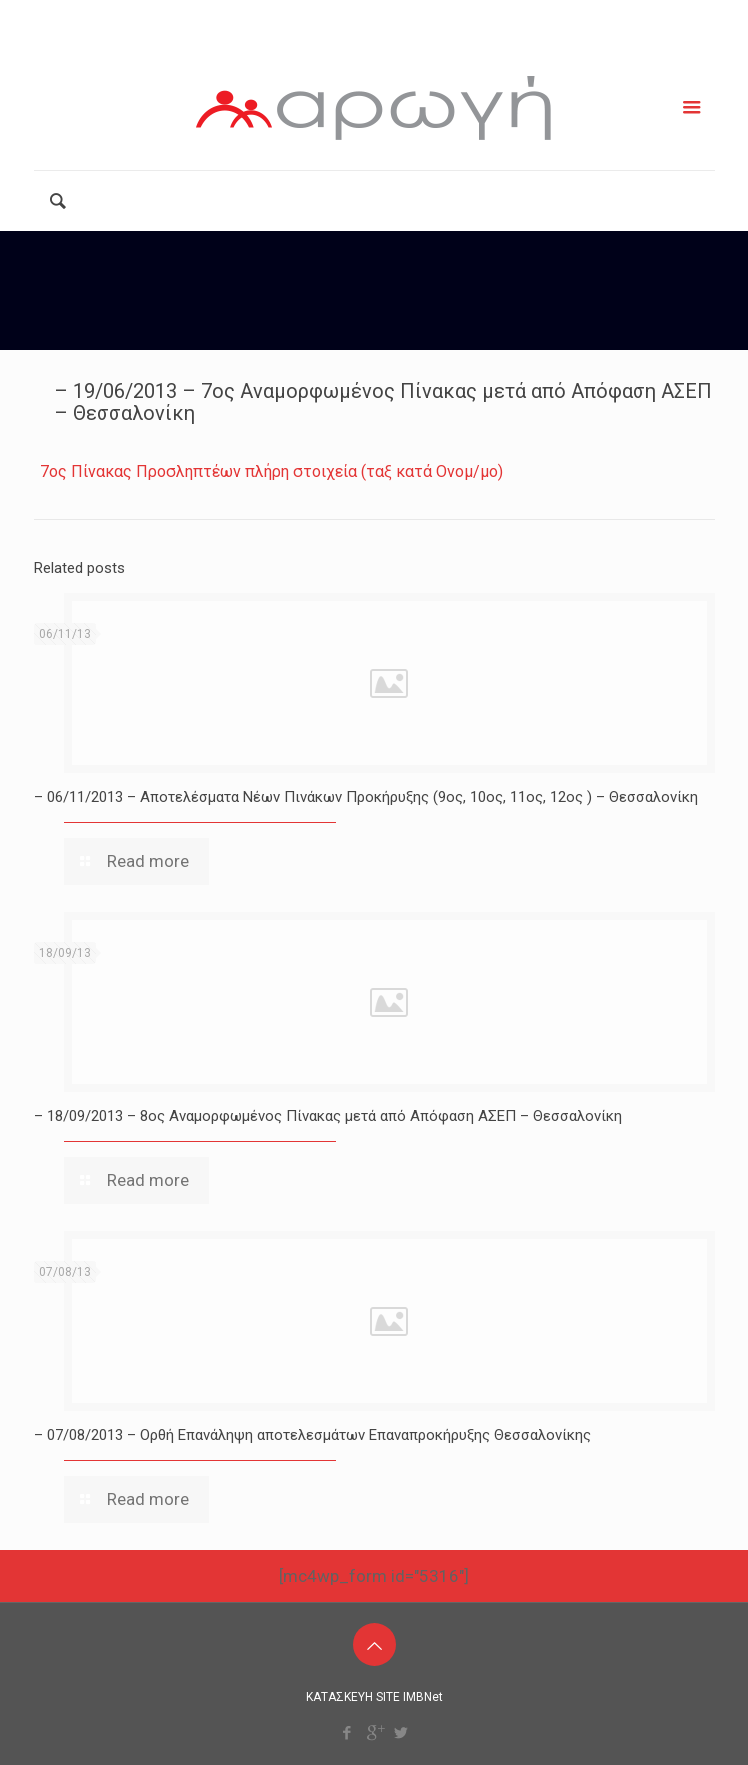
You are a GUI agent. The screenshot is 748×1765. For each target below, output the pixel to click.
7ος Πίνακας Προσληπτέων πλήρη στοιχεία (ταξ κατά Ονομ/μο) (271, 471)
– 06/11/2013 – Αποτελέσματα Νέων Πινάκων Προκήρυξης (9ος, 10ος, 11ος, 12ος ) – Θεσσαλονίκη (366, 797)
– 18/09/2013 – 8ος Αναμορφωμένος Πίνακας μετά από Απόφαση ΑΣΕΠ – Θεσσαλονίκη (328, 1116)
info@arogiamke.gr (454, 17)
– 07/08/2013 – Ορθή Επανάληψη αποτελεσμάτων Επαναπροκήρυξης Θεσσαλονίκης (312, 1435)
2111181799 (297, 17)
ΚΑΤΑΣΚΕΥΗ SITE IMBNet (374, 1697)
